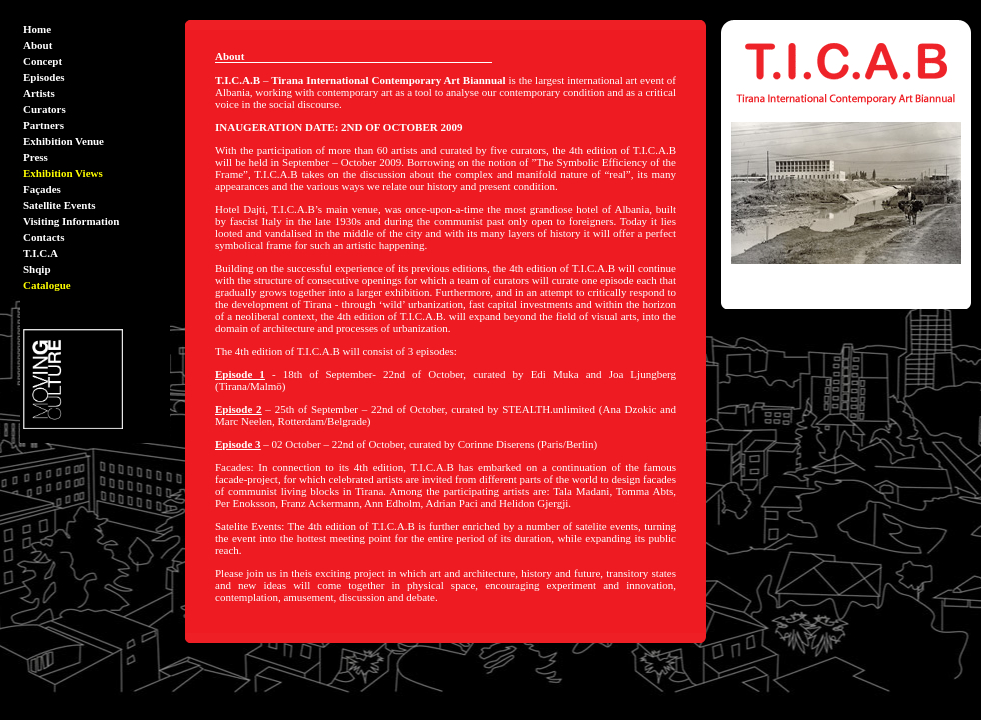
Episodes (44, 77)
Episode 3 (238, 444)
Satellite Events (59, 205)
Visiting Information (71, 221)
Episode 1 (240, 374)
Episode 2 (238, 409)
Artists (39, 93)
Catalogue (47, 285)
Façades (42, 189)
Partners (43, 125)
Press (35, 157)
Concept (42, 61)
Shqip (37, 269)
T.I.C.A (40, 253)
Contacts (44, 237)
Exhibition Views (63, 173)
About (37, 45)
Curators (44, 109)
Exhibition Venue (63, 141)
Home (37, 29)
